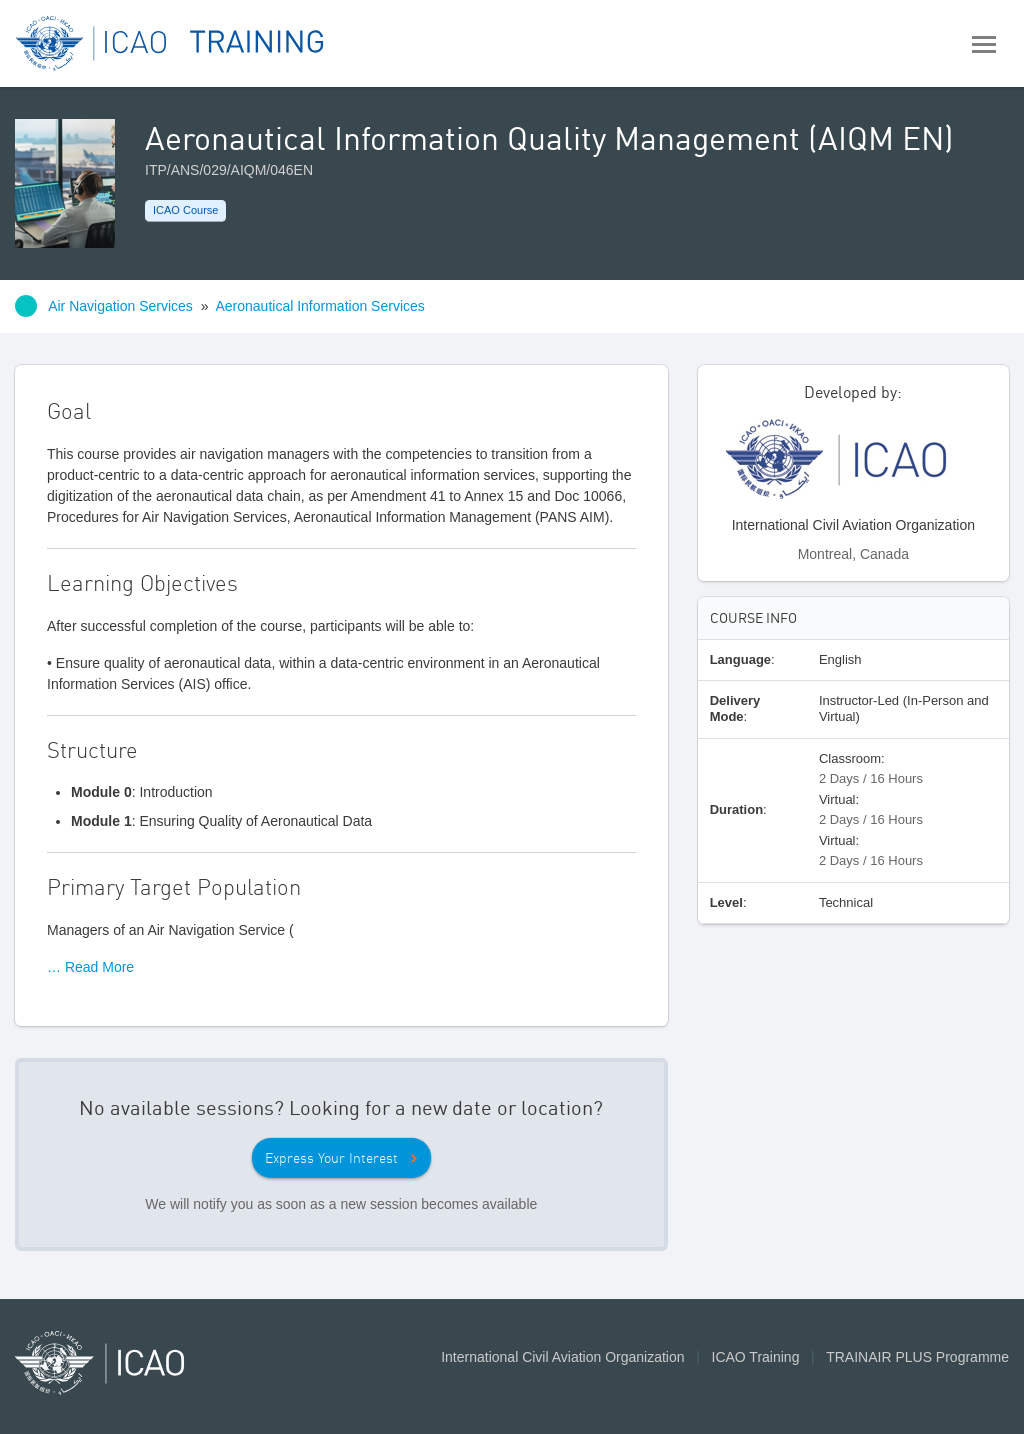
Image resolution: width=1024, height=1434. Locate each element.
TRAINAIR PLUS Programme (917, 1357)
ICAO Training (756, 1357)
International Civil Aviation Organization (562, 1357)
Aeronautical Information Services (319, 306)
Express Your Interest (331, 1158)
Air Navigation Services (120, 306)
